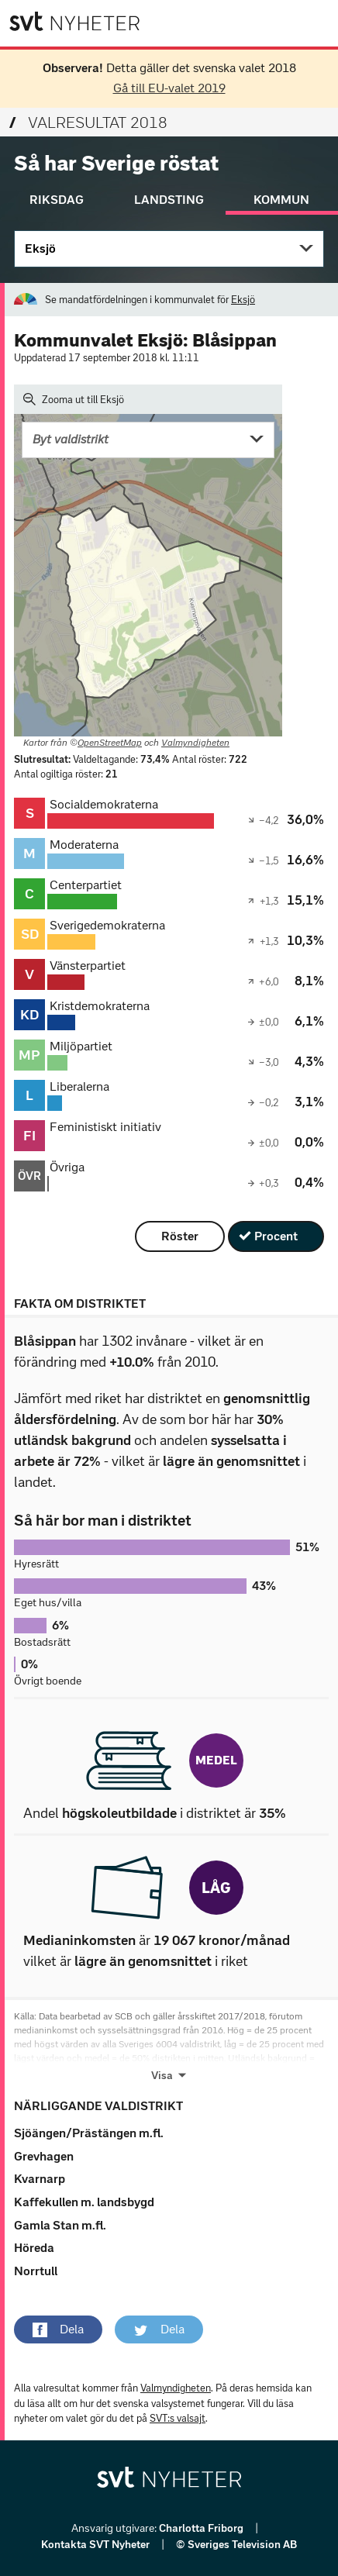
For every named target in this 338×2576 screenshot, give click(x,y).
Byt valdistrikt (71, 439)
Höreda (34, 2247)
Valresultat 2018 (88, 122)
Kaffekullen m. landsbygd (84, 2202)
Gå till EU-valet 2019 (169, 88)
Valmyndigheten (195, 742)
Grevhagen (44, 2156)
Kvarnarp (39, 2178)
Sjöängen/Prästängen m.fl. (89, 2133)
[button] (58, 2329)
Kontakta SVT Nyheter (96, 2544)
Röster (179, 1236)
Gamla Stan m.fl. (60, 2225)
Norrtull (35, 2271)
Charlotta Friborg (202, 2528)
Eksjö (40, 248)
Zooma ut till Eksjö (73, 399)
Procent (276, 1236)
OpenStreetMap (110, 742)
